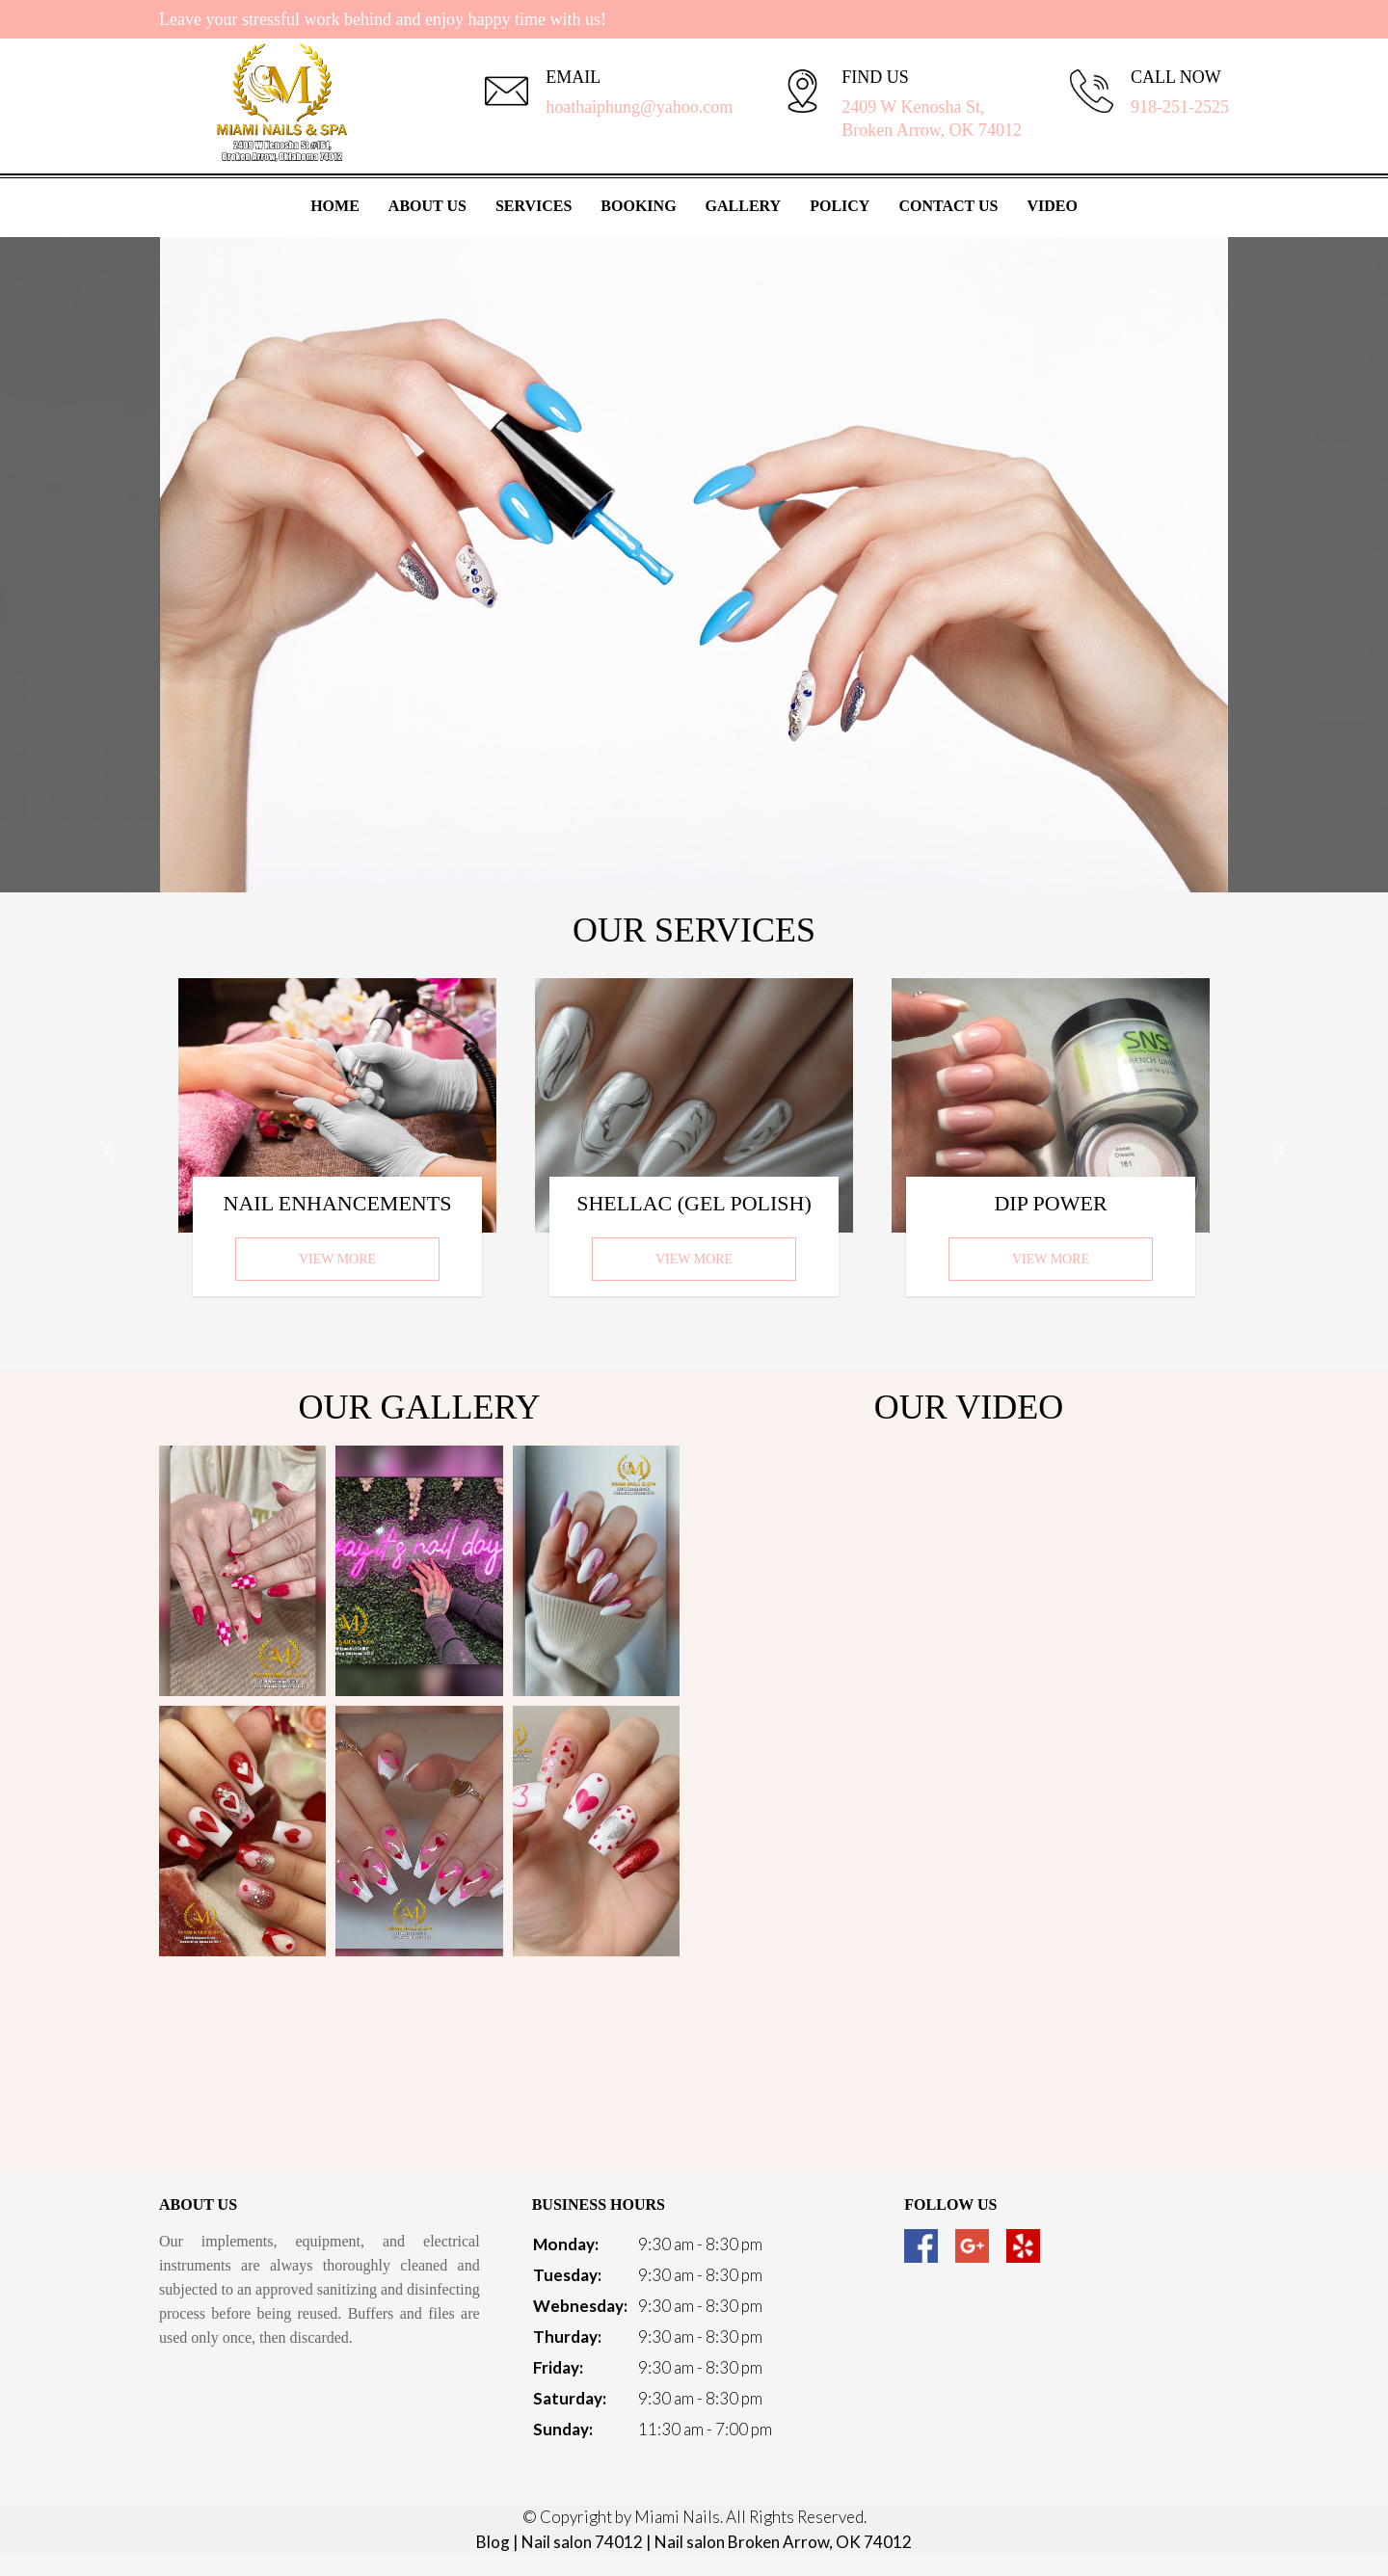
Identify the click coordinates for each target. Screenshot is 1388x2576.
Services (533, 206)
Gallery (744, 206)
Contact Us (948, 206)
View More (337, 1259)
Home (335, 206)
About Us (427, 206)
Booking (638, 206)
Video (1052, 206)
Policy (839, 206)
